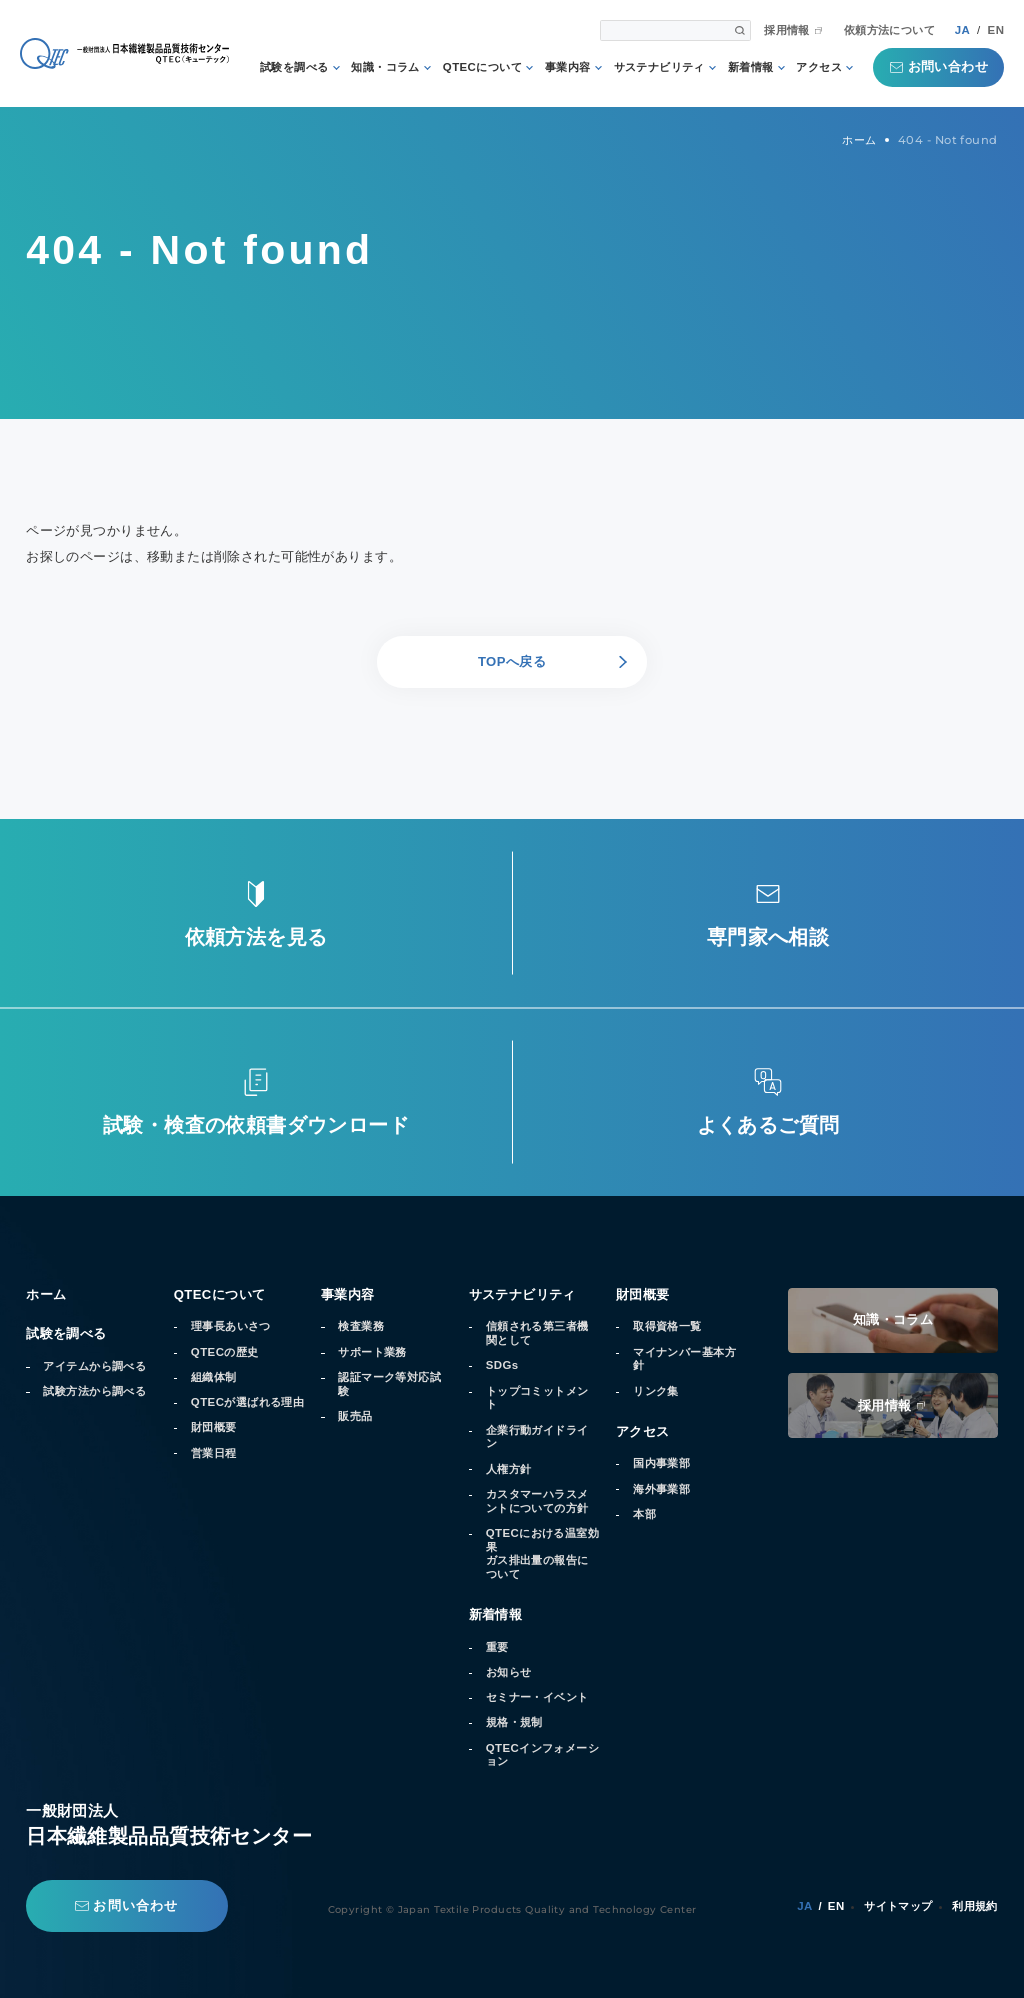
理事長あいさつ (231, 1326)
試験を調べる (294, 67)
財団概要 (214, 1427)
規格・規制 (514, 1722)
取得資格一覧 (667, 1326)
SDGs (502, 1365)
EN (996, 30)
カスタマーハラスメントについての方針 (537, 1501)
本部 (644, 1514)
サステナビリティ (659, 67)
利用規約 (975, 1906)
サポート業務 (372, 1352)
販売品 (355, 1416)
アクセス (819, 67)
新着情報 (751, 67)
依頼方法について (889, 30)
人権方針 (509, 1469)
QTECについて (482, 67)
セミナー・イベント (537, 1697)
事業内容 (568, 67)
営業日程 (214, 1453)
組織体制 (214, 1377)
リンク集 (656, 1391)
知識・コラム (385, 67)
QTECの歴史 (225, 1352)
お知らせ (509, 1672)
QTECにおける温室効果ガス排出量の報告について (542, 1553)
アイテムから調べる (94, 1366)
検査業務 (361, 1326)
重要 (497, 1647)
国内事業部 (661, 1463)
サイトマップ (898, 1906)
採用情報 (787, 30)
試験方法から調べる (94, 1391)
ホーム (46, 1294)
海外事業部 (661, 1489)
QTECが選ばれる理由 (247, 1402)
